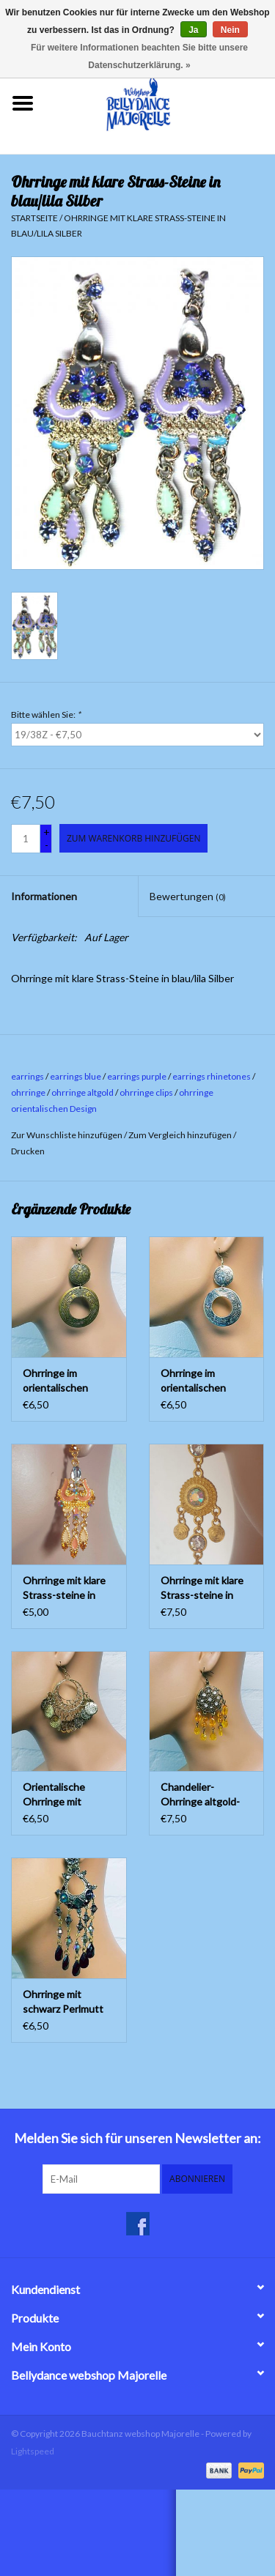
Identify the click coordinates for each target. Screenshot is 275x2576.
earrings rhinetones (211, 1076)
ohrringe (28, 1092)
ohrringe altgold (82, 1092)
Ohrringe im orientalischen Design (55, 1381)
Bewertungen (188, 896)
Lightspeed (32, 2451)
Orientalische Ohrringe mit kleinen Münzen (59, 1795)
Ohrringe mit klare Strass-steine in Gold (202, 1588)
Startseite (34, 217)
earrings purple (136, 1076)
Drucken (28, 1151)
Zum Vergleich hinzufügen (180, 1134)
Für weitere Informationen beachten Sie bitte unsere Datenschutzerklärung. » (139, 56)
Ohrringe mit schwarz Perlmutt (63, 2001)
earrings (27, 1076)
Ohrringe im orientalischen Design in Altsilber (202, 1381)
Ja (193, 30)
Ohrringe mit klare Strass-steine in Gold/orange (64, 1588)
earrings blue (75, 1076)
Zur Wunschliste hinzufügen (66, 1134)
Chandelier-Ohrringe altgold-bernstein (200, 1795)
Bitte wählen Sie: (46, 714)
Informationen (44, 896)
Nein (230, 30)
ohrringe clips (146, 1092)
